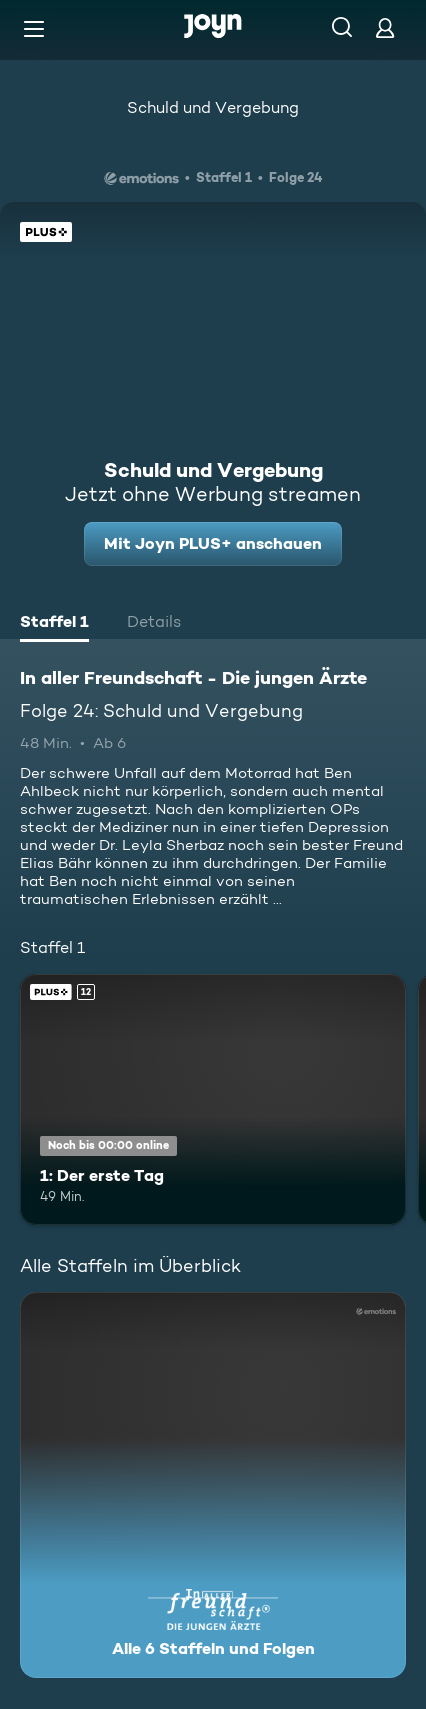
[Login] (385, 27)
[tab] (54, 624)
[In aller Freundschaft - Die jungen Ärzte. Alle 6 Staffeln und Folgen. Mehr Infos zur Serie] (213, 1485)
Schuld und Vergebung (213, 107)
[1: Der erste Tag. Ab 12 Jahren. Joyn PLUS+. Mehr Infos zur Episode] (213, 1099)
